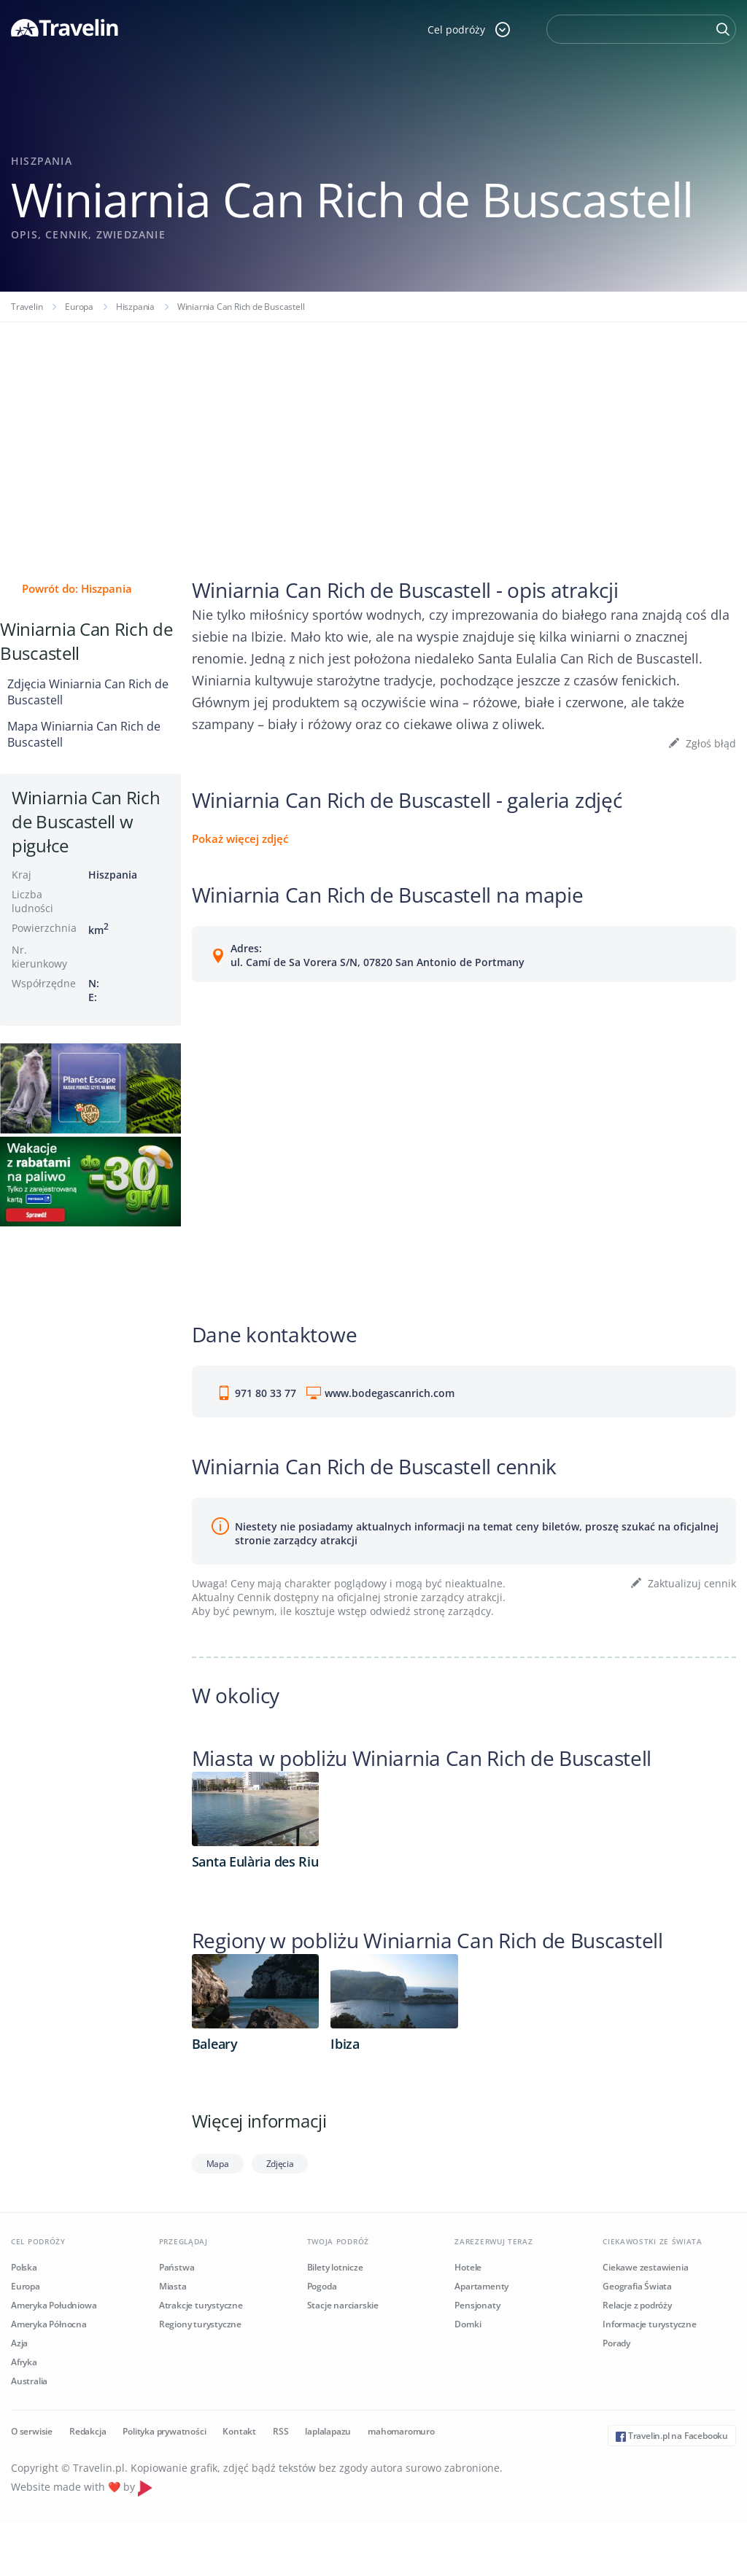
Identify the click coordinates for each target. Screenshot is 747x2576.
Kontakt (239, 2431)
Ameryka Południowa (53, 2305)
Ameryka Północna (49, 2324)
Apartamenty (481, 2286)
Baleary (215, 2043)
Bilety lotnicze (335, 2267)
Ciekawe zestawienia (645, 2267)
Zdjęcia (280, 2163)
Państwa (177, 2267)
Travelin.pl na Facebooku (672, 2435)
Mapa (217, 2163)
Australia (29, 2381)
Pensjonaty (477, 2305)
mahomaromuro (401, 2431)
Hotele (467, 2267)
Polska (24, 2267)
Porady (616, 2343)
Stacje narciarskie (343, 2305)
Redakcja (87, 2431)
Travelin (26, 306)
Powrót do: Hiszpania (77, 588)
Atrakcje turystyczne (201, 2305)
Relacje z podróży (637, 2305)
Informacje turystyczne (650, 2324)
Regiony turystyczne (200, 2324)
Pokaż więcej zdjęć (240, 838)
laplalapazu (328, 2431)
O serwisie (32, 2431)
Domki (467, 2324)
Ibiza (345, 2043)
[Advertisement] (373, 432)
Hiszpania (135, 306)
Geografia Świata (637, 2286)
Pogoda (322, 2286)
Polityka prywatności (164, 2431)
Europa (79, 306)
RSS (280, 2431)
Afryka (24, 2362)
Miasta (173, 2286)
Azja (19, 2343)
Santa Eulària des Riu (255, 1861)
